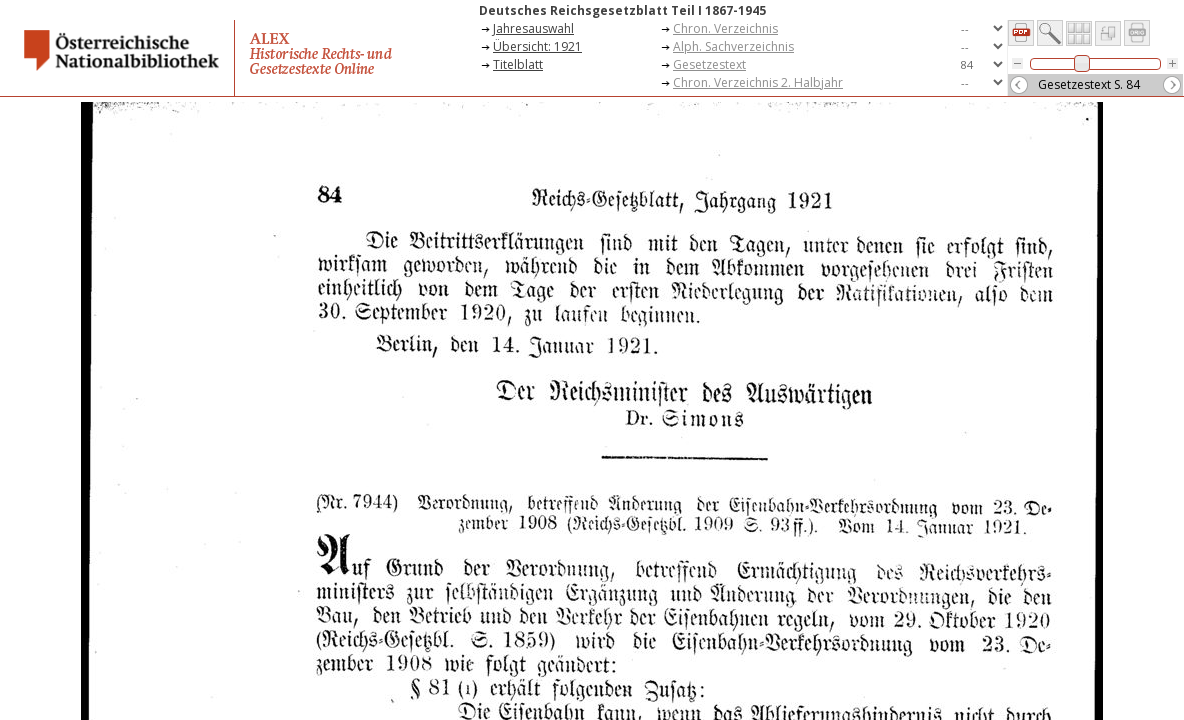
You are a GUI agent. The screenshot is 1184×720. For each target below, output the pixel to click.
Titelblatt (518, 64)
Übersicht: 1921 (537, 46)
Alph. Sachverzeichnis (733, 46)
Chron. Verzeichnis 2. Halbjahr (758, 82)
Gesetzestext (709, 64)
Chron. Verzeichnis (725, 28)
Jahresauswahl (533, 28)
